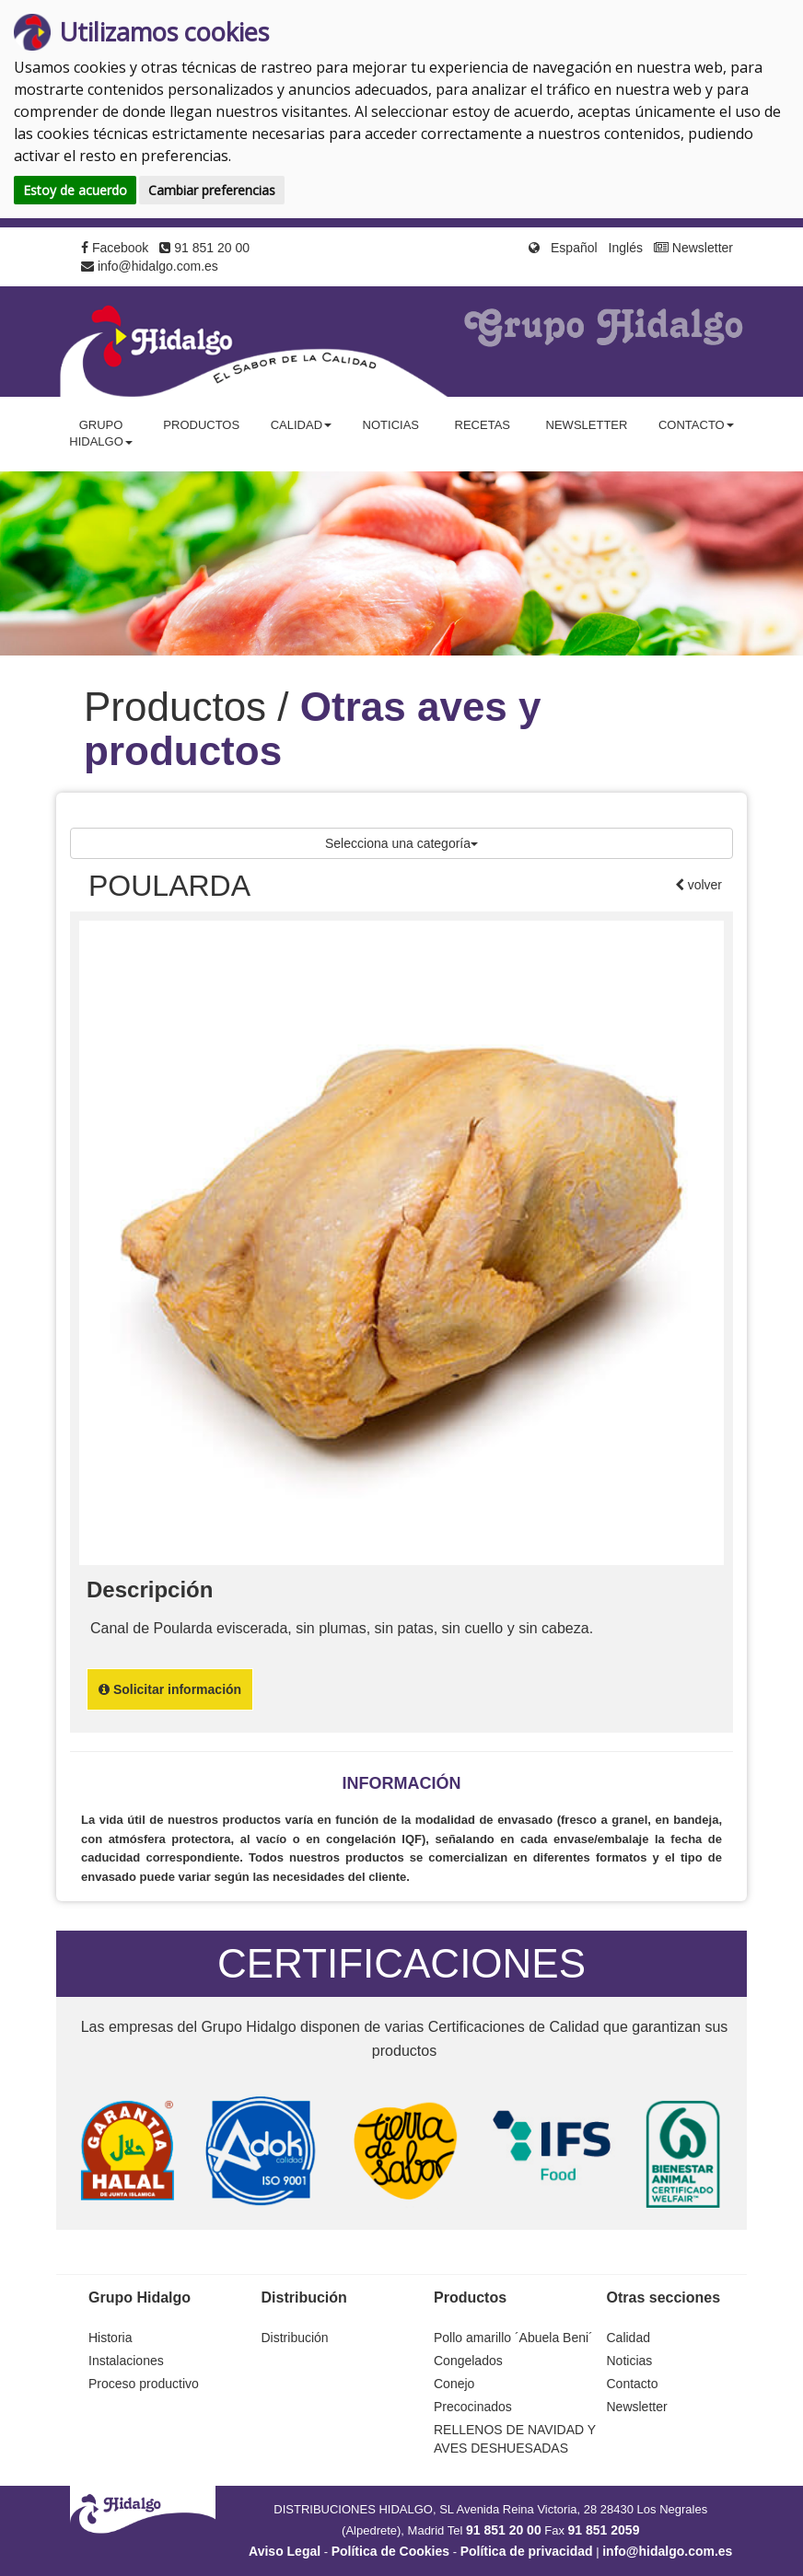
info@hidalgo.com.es (149, 266)
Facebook (114, 247)
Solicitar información (170, 1689)
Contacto (632, 2383)
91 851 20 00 (204, 247)
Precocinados (473, 2406)
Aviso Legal (284, 2551)
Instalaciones (126, 2360)
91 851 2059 (604, 2530)
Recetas (482, 425)
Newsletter (693, 247)
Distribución (295, 2337)
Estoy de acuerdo (75, 190)
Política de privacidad (526, 2551)
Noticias (391, 425)
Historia (110, 2337)
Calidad (628, 2337)
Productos (201, 425)
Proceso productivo (143, 2383)
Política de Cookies (390, 2551)
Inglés (626, 247)
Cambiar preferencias (211, 190)
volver (703, 884)
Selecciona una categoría (401, 843)
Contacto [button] (696, 425)
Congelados (468, 2360)
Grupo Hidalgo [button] (101, 433)
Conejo (454, 2383)
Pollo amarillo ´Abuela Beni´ (513, 2337)
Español (574, 247)
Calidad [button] (301, 425)
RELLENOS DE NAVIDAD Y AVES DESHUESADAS (515, 2438)
